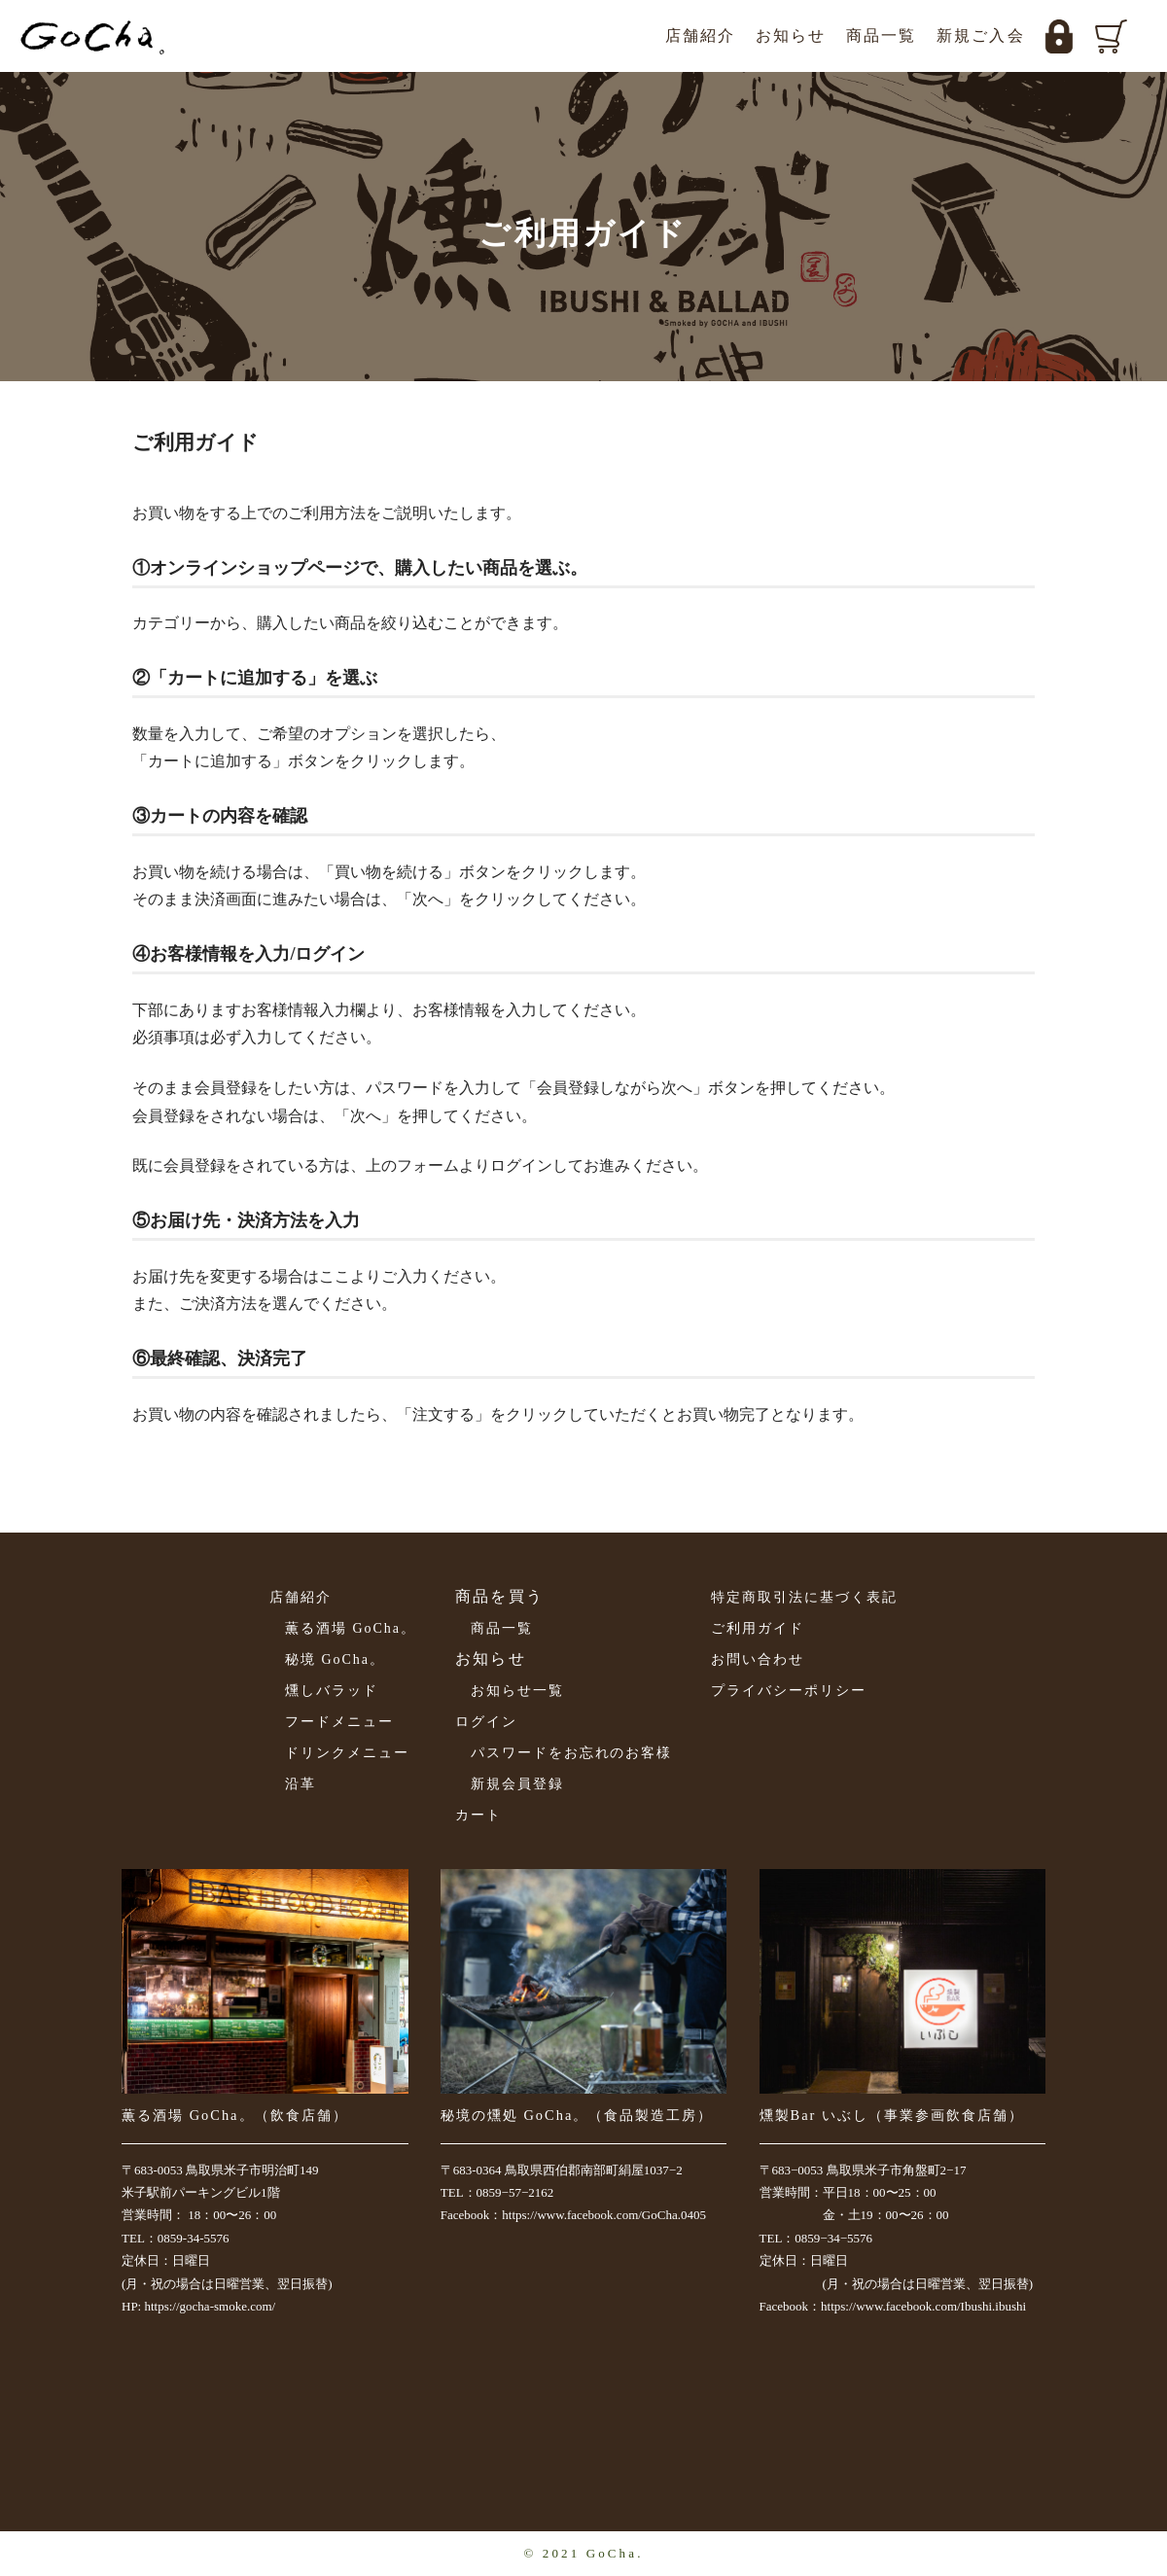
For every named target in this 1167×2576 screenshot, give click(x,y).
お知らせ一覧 (517, 1690)
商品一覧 (881, 35)
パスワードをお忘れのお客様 (571, 1753)
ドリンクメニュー (347, 1753)
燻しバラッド (331, 1690)
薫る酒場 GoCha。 (350, 1628)
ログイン (486, 1721)
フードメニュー (339, 1721)
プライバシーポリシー (788, 1690)
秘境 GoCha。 (335, 1659)
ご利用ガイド (757, 1628)
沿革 (300, 1784)
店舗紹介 (700, 35)
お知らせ (791, 35)
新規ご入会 (981, 35)
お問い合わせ (757, 1659)
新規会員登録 (517, 1784)
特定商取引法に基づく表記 (804, 1597)
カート (478, 1815)
